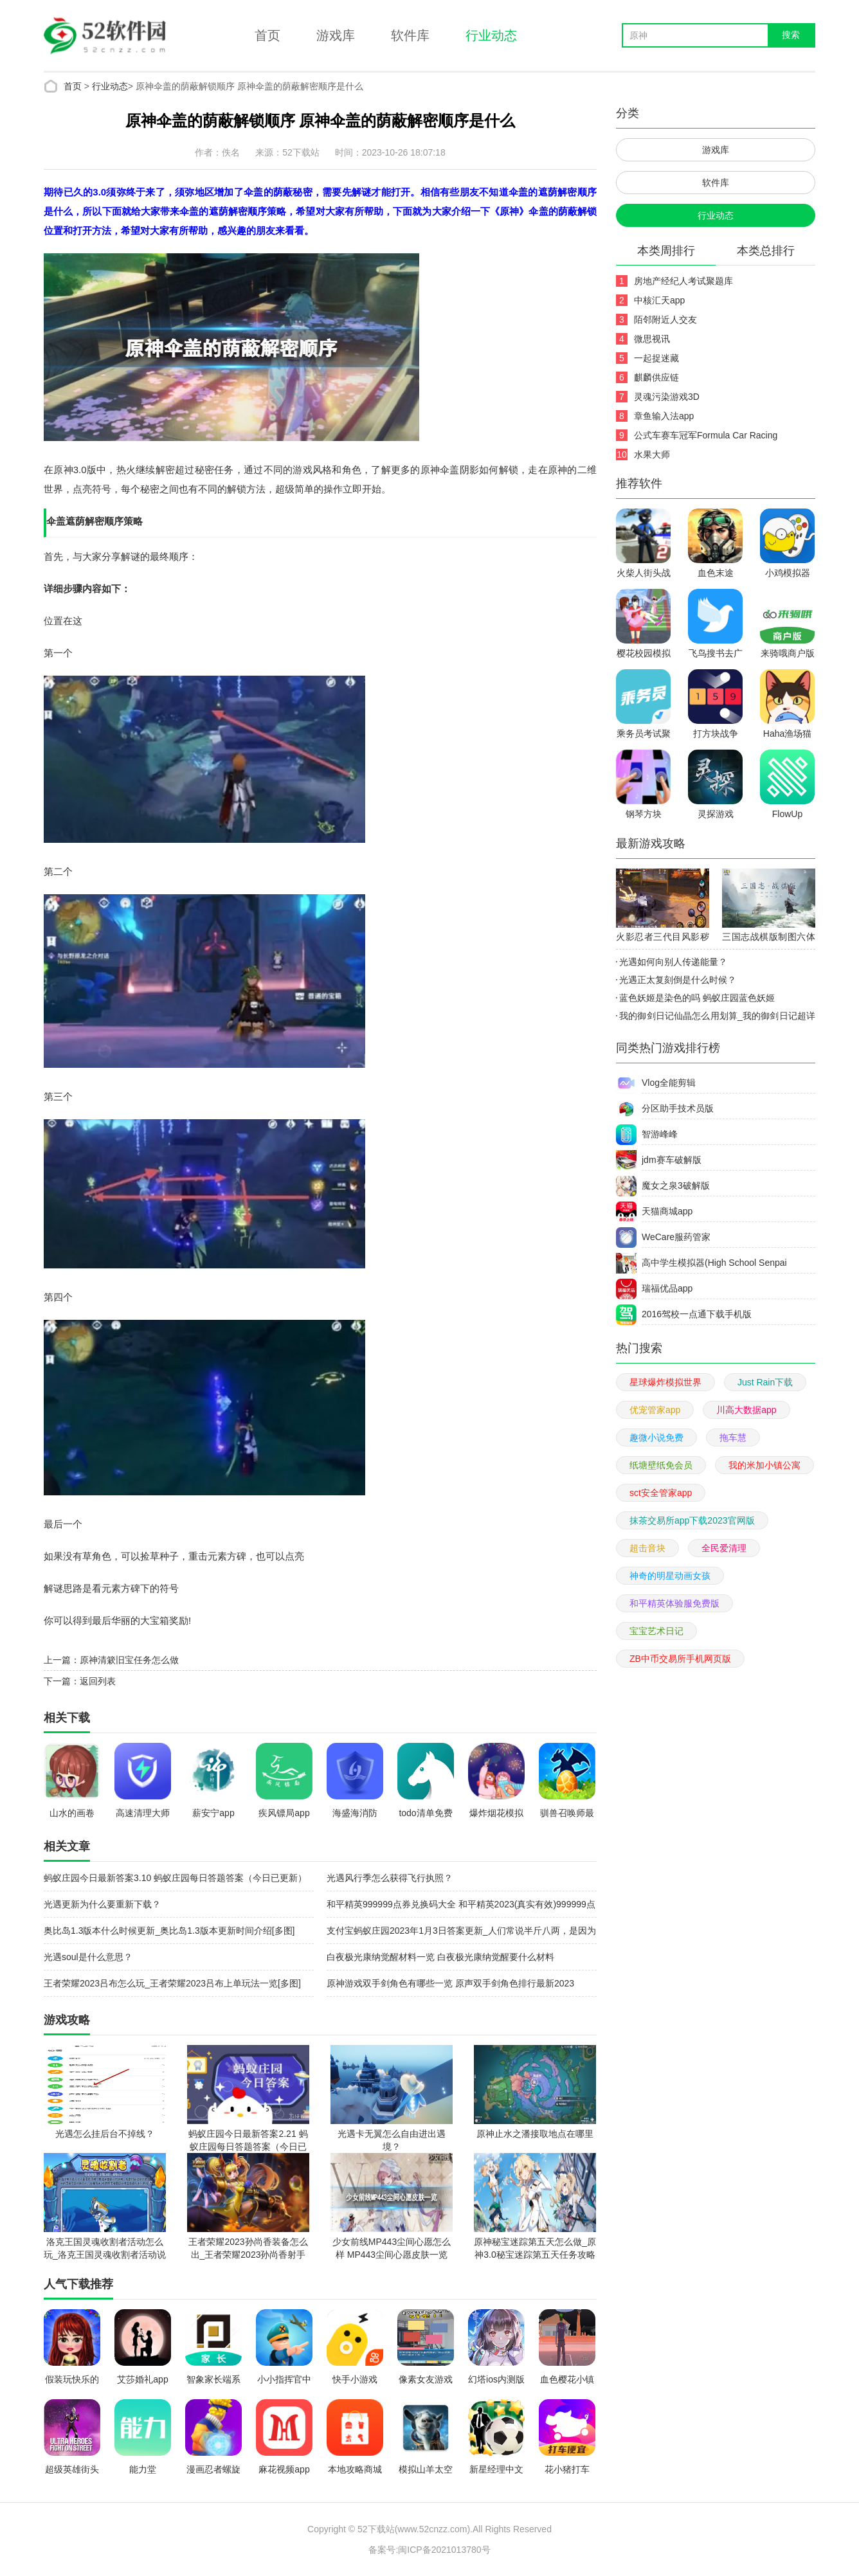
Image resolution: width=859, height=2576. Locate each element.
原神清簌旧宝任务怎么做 (129, 1660)
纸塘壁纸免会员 (660, 1465)
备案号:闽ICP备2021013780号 (429, 2549)
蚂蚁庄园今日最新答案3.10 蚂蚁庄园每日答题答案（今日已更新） (175, 1878)
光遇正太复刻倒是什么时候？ (677, 980)
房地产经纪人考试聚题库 (683, 281)
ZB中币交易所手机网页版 (680, 1658)
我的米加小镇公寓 (764, 1465)
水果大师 (652, 454)
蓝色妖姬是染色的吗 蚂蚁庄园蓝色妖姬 (697, 998)
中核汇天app (659, 300)
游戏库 (335, 35)
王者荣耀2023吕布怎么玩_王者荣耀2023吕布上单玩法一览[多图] (172, 1983)
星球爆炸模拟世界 (665, 1382)
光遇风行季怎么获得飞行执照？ (390, 1878)
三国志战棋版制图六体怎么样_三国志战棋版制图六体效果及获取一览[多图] (768, 939)
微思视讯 (652, 339)
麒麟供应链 (656, 377)
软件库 (410, 35)
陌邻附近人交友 (665, 319)
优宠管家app (654, 1410)
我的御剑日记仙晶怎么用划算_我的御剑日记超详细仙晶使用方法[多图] (715, 1018)
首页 (267, 35)
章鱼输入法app (664, 416)
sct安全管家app (660, 1493)
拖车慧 (732, 1437)
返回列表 (98, 1681)
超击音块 (647, 1548)
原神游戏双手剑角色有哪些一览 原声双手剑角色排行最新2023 (450, 1983)
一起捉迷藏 (656, 358)
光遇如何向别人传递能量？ (673, 962)
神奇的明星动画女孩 (669, 1576)
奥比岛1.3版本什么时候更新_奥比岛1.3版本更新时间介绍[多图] (169, 1930)
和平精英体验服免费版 (674, 1603)
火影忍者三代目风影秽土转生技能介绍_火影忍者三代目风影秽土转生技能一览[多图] (662, 939)
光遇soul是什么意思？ (88, 1957)
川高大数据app (746, 1410)
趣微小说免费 (656, 1437)
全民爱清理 (723, 1548)
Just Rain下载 (765, 1382)
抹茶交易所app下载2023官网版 (692, 1520)
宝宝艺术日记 (656, 1631)
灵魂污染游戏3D (667, 397)
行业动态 (491, 35)
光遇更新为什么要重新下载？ (102, 1904)
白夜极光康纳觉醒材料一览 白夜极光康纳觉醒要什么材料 (440, 1957)
